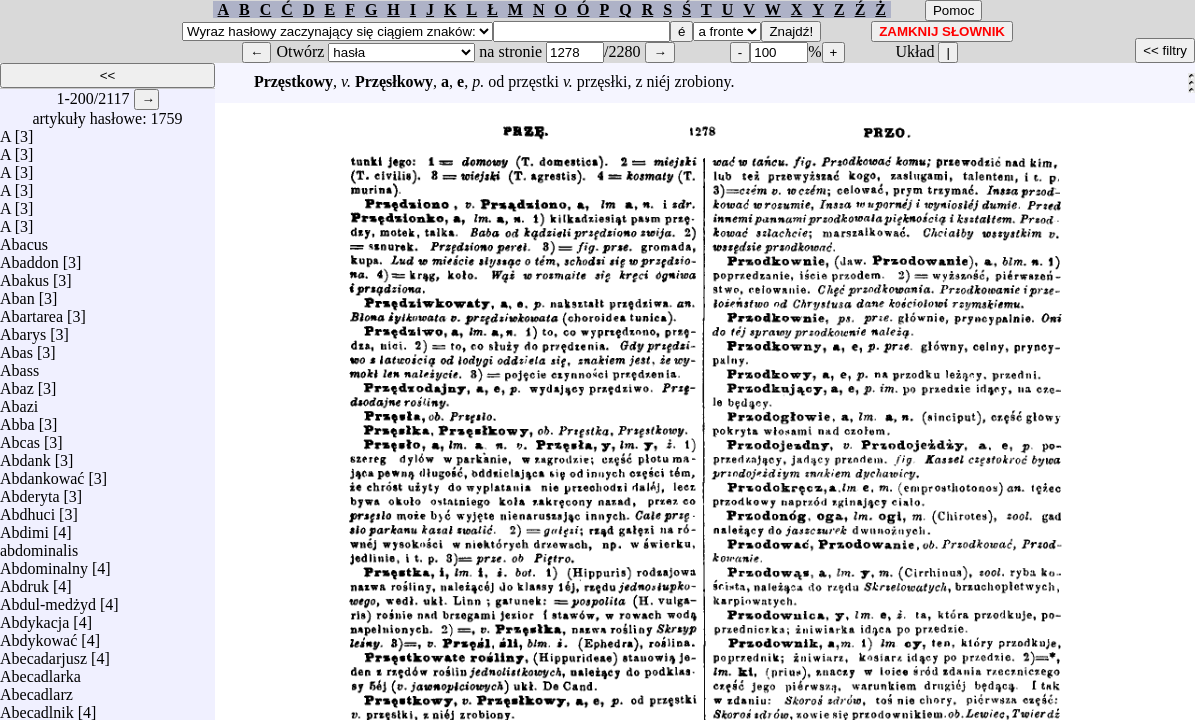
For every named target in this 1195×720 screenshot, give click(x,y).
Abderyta (30, 491)
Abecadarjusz (43, 653)
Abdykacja (34, 617)
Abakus (24, 275)
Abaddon (29, 257)
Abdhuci (27, 509)
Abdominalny (44, 563)
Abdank (25, 455)
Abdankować (42, 473)
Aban (17, 293)
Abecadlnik (37, 707)
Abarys (23, 329)
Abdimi (24, 527)
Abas (16, 347)
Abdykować (38, 635)
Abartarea (31, 311)
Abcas (20, 437)
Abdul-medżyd (48, 599)
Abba (17, 419)
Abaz (17, 383)
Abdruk (24, 581)
